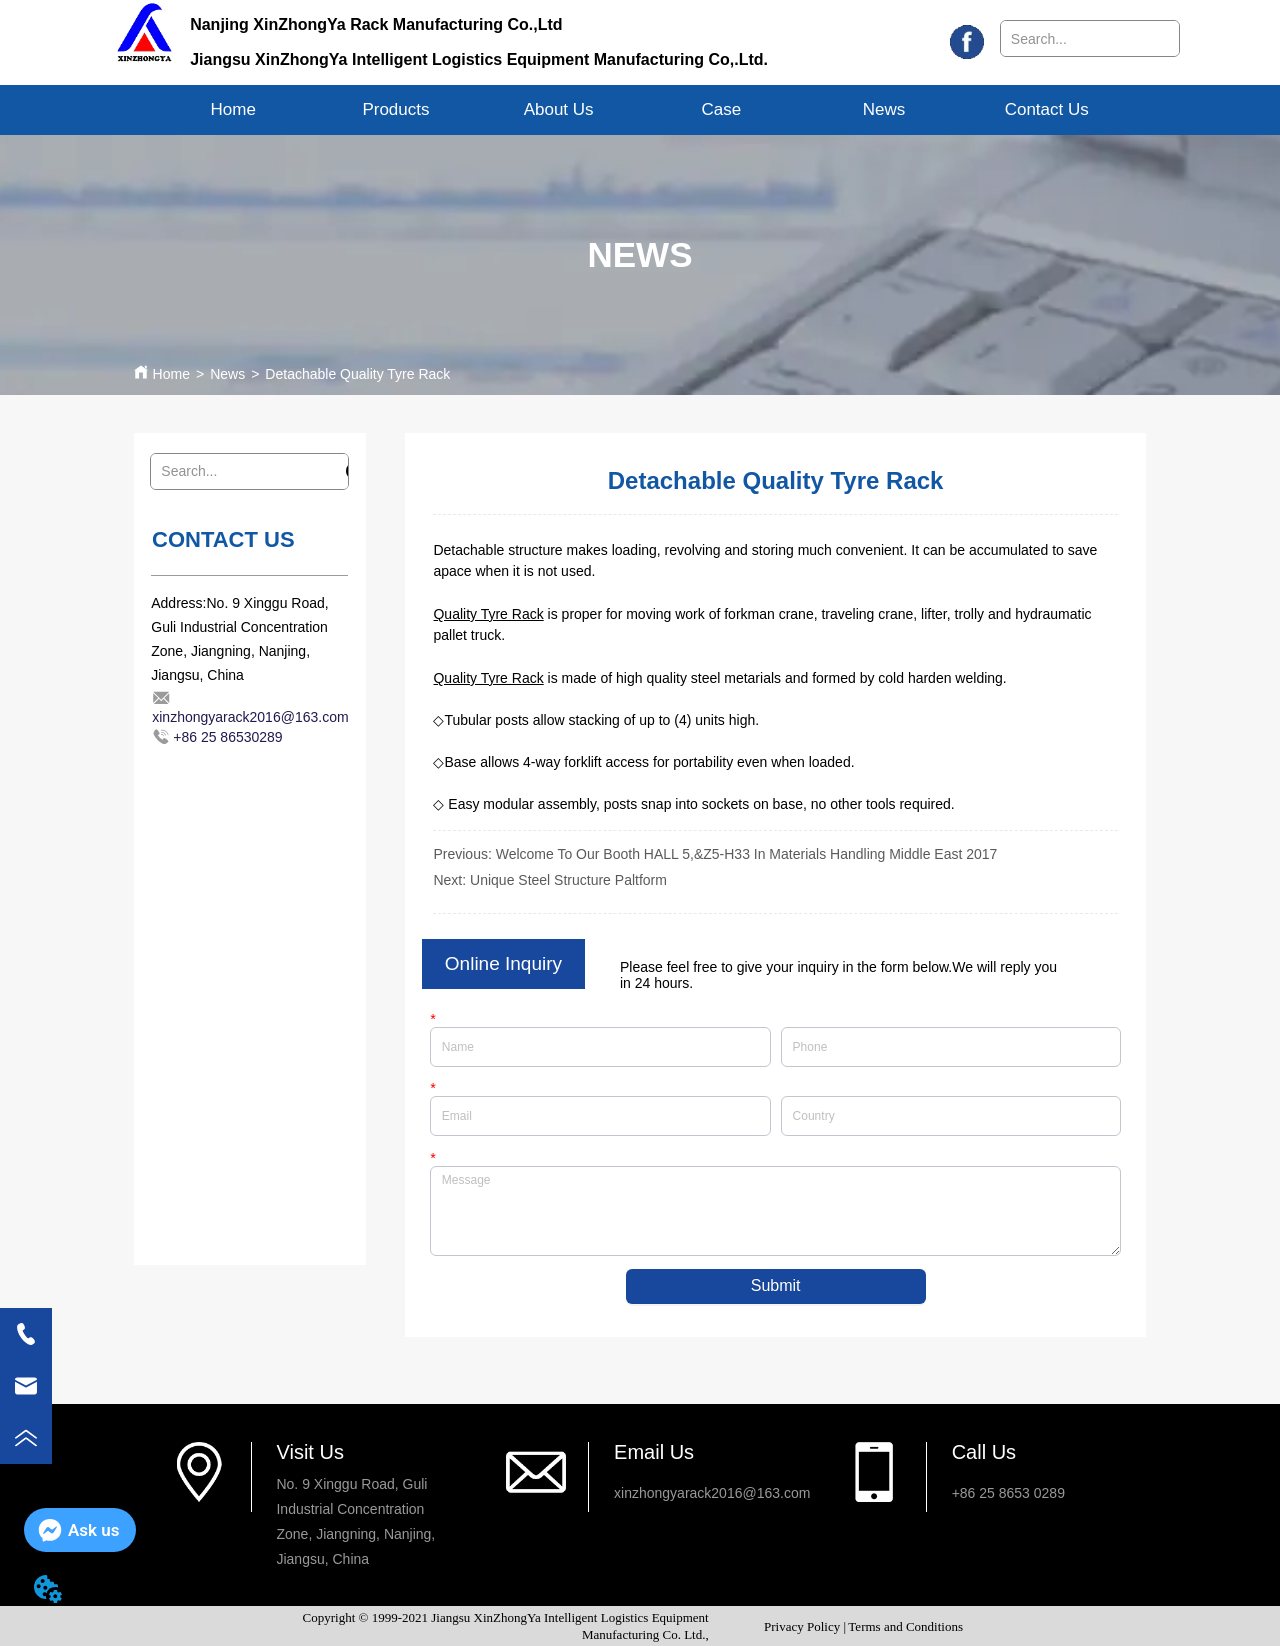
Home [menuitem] (233, 109)
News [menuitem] (884, 109)
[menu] (640, 110)
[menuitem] (396, 110)
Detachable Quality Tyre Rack (357, 374)
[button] (395, 110)
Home (171, 374)
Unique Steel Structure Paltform (568, 880)
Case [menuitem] (721, 109)
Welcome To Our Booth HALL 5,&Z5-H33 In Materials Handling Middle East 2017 (747, 854)
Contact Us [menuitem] (1047, 109)
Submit (776, 1286)
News (227, 374)
